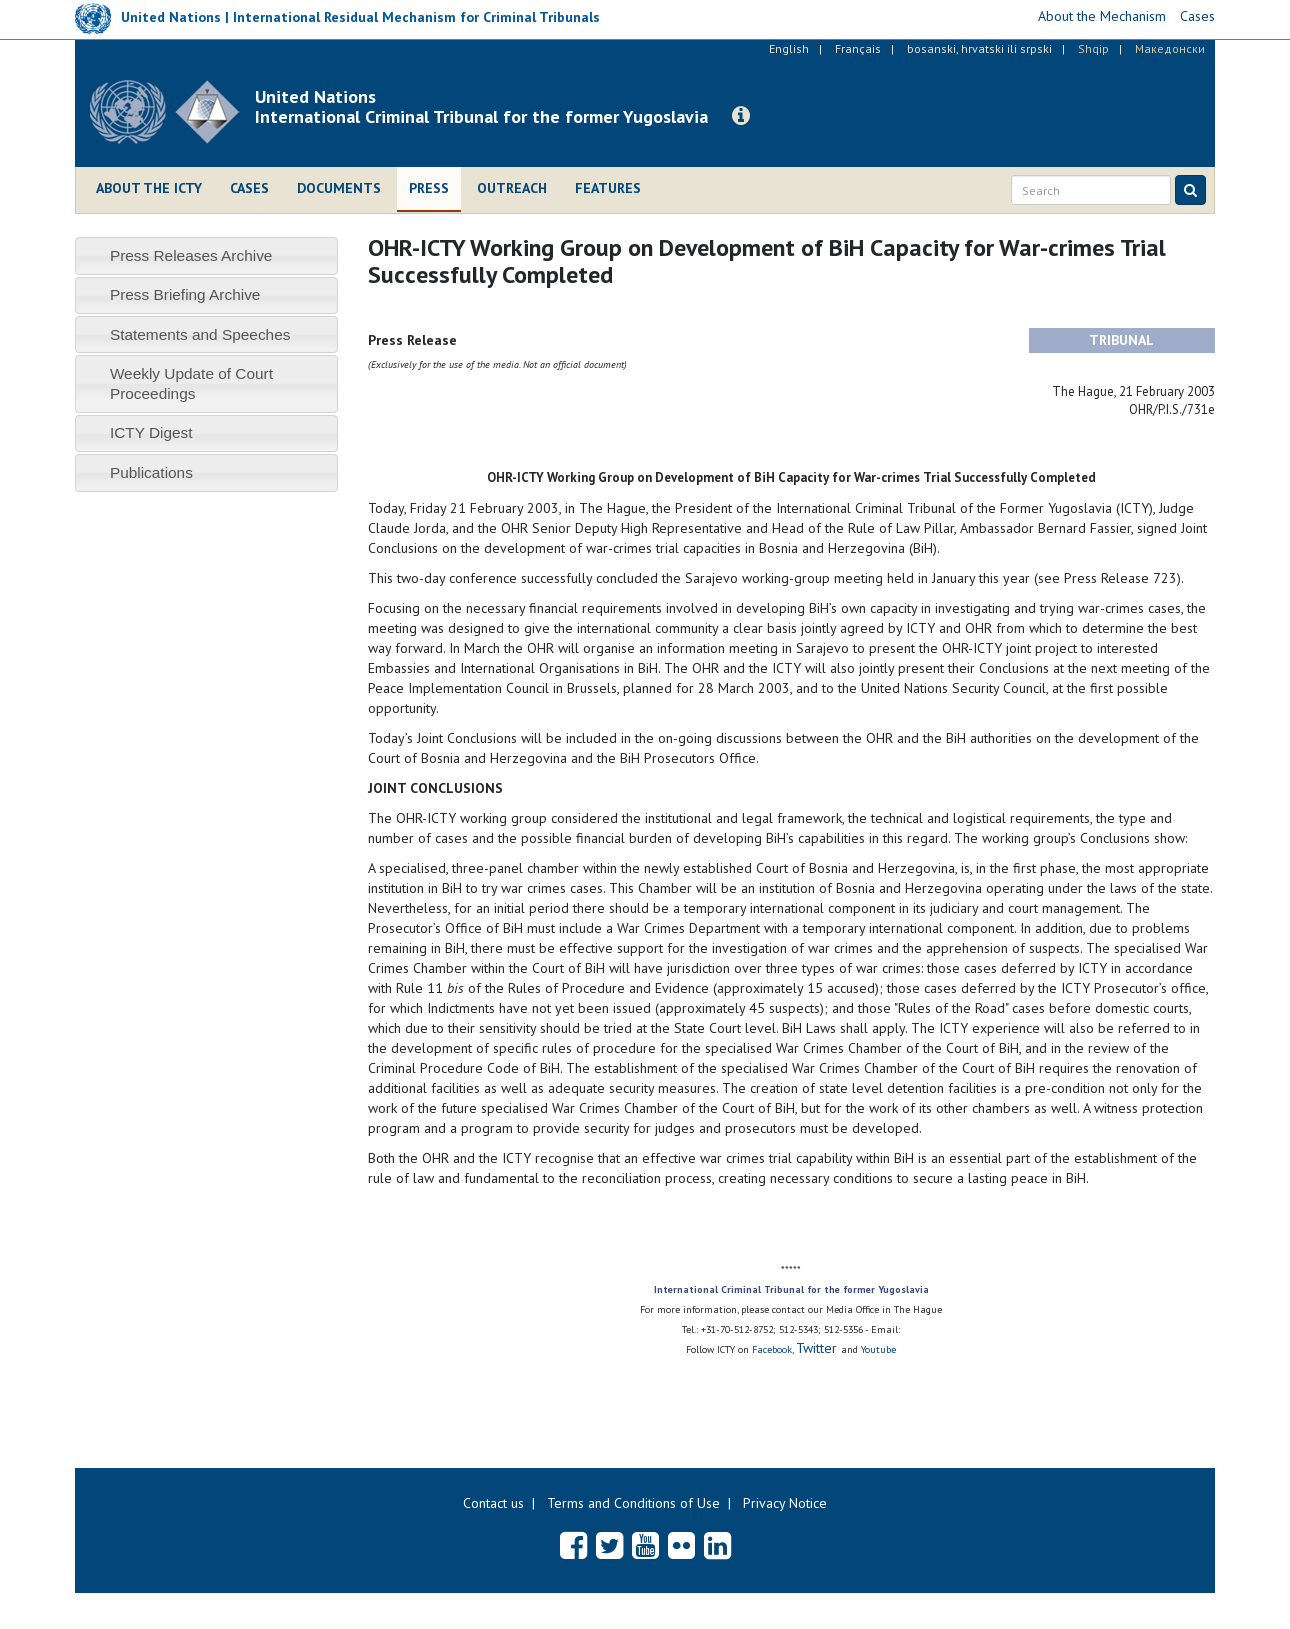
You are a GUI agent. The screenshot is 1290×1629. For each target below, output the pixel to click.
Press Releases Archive (191, 255)
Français (858, 48)
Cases (249, 188)
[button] (741, 116)
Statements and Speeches (200, 334)
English (789, 48)
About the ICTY (149, 188)
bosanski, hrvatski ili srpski (979, 48)
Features (608, 188)
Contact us (493, 1503)
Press (429, 188)
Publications (151, 472)
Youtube (878, 1349)
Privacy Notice (785, 1503)
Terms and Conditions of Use (633, 1503)
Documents (339, 188)
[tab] (206, 255)
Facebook (772, 1349)
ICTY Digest (151, 432)
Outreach (512, 188)
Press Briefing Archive (185, 294)
